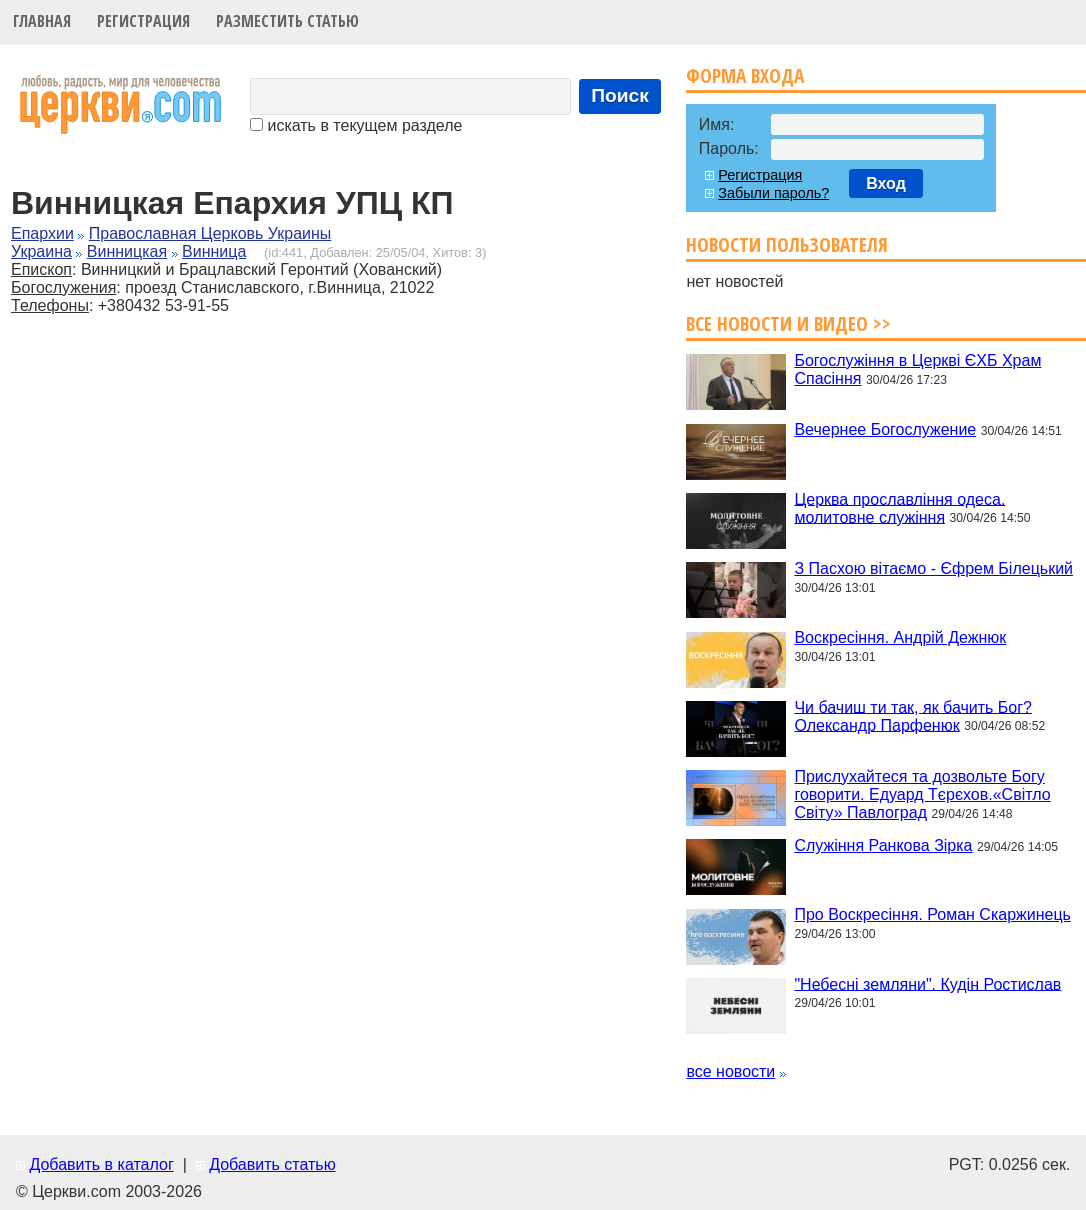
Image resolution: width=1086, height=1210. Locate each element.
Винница (214, 251)
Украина (41, 251)
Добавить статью (272, 1164)
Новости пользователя (787, 244)
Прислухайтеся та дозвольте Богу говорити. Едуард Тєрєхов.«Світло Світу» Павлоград (922, 794)
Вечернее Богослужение (885, 429)
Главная (42, 21)
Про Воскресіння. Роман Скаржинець (932, 914)
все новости (730, 1071)
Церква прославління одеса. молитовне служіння (899, 507)
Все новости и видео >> (788, 323)
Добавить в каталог (101, 1164)
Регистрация (143, 21)
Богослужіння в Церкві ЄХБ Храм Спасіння (917, 369)
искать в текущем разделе (356, 125)
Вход (886, 183)
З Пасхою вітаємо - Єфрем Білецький (933, 568)
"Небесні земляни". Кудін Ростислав (927, 983)
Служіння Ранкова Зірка (883, 845)
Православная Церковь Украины (210, 233)
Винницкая (127, 251)
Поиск (620, 95)
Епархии (42, 233)
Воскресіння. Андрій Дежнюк (900, 637)
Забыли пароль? (773, 193)
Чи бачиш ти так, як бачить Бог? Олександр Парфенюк (913, 715)
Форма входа (745, 75)
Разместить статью (287, 21)
